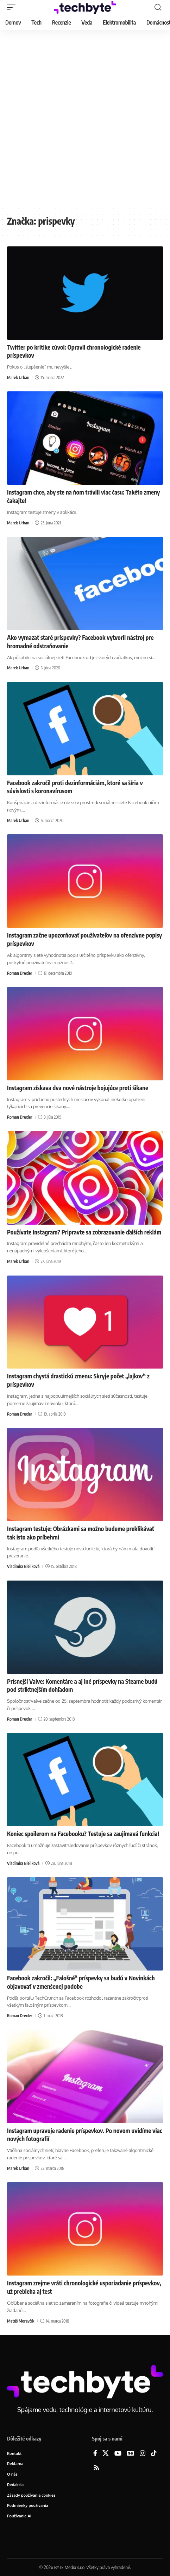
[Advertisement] (85, 118)
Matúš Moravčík (20, 2321)
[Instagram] (142, 2453)
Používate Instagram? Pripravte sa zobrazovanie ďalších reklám (84, 1232)
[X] (105, 2453)
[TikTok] (154, 2453)
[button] (13, 7)
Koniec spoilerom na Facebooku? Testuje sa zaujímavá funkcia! (83, 1833)
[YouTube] (117, 2453)
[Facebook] (95, 2453)
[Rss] (96, 2468)
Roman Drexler (19, 973)
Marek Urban (18, 377)
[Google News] (130, 2453)
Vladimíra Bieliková (23, 1566)
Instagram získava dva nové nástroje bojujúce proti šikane (77, 1088)
